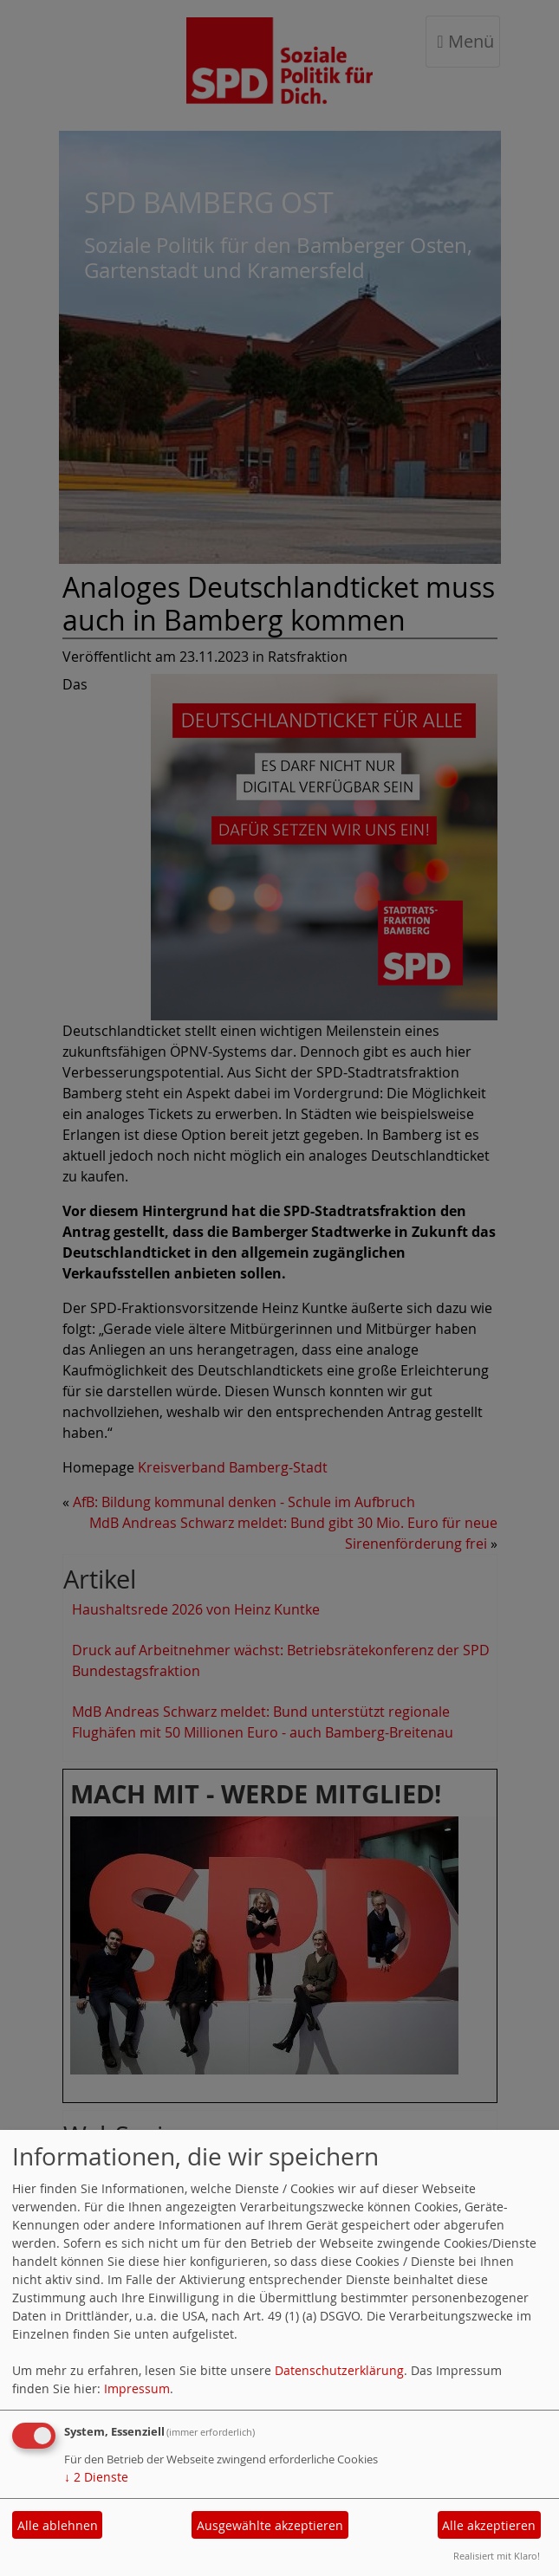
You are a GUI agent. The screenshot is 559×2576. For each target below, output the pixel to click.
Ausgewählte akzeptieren (270, 2525)
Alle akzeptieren (489, 2525)
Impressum (137, 2388)
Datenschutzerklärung (339, 2370)
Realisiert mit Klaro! (496, 2555)
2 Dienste (96, 2477)
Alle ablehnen (57, 2525)
